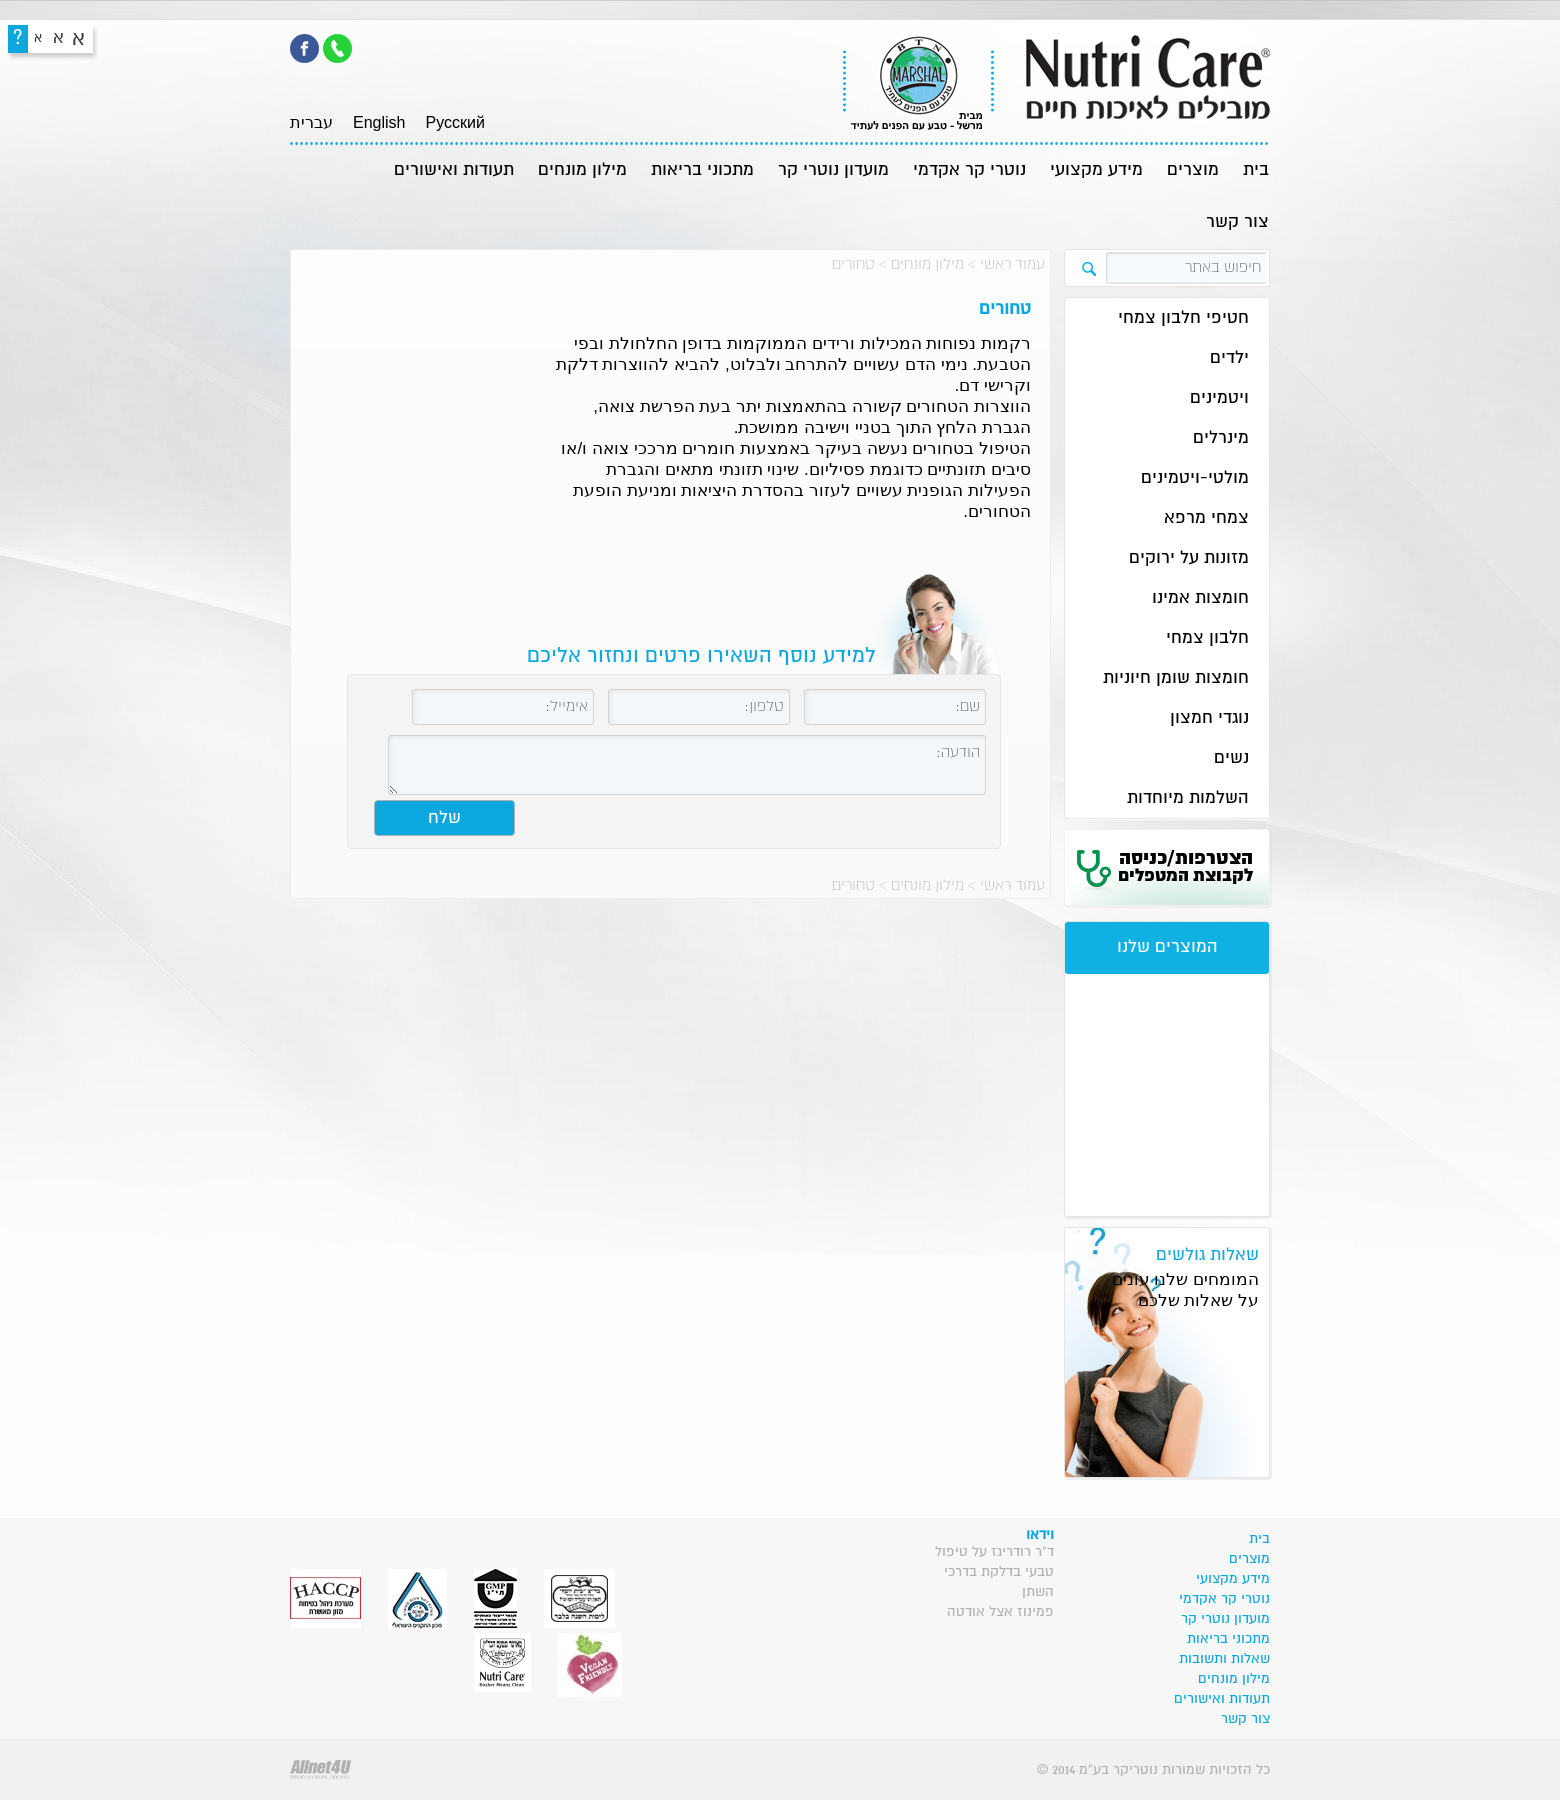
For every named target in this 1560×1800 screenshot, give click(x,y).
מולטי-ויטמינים (1195, 478)
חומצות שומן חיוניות (1176, 678)
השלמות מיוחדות (1188, 798)
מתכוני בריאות (702, 170)
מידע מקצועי (1096, 170)
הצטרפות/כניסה (1185, 867)
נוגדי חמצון (1209, 718)
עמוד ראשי (1012, 264)
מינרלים (1221, 438)
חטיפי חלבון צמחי (1183, 318)
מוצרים (1193, 170)
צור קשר (1237, 222)
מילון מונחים (582, 170)
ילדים (1229, 358)
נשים (1231, 758)
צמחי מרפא (1206, 518)
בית (1256, 170)
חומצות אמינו (1200, 598)
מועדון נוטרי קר (833, 170)
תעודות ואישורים (454, 170)
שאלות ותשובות (1224, 1659)
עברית (311, 122)
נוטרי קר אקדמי (969, 170)
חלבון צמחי (1207, 638)
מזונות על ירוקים (1189, 558)
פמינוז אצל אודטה (1000, 1612)
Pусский (454, 122)
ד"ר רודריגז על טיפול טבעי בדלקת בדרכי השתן (994, 1572)
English (379, 122)
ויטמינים (1219, 398)
